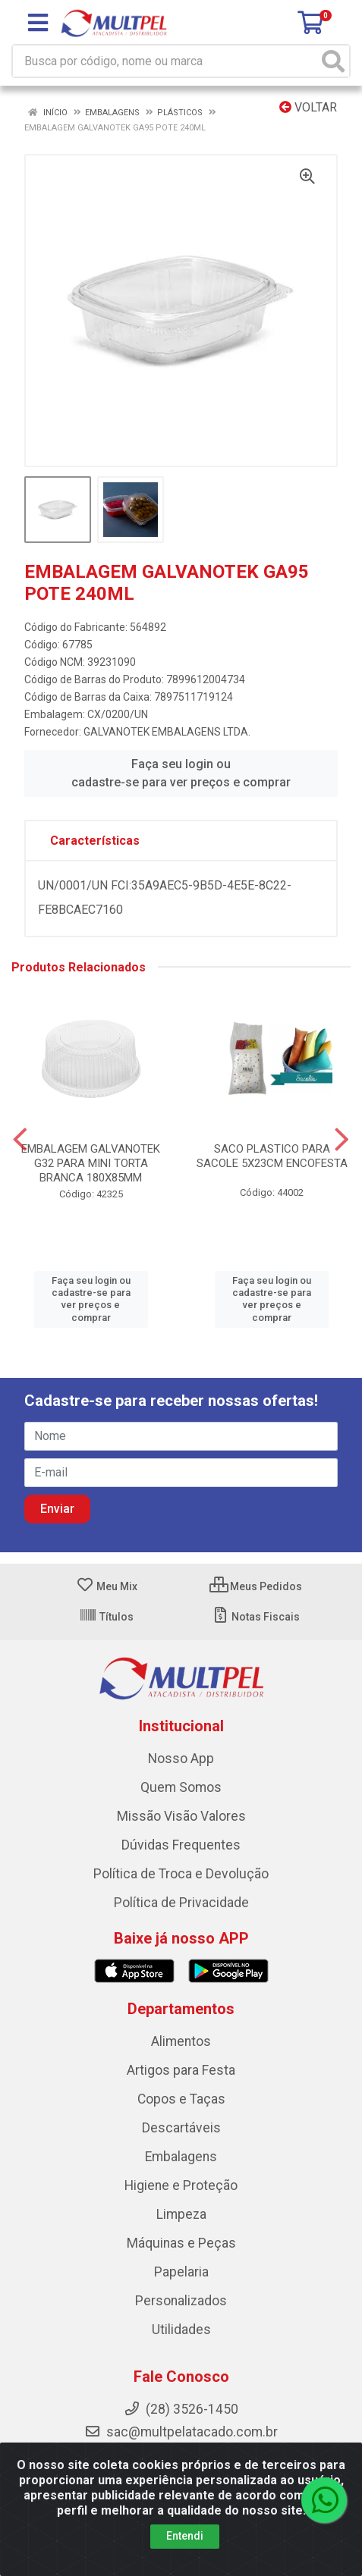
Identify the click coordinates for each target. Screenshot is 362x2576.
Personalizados (181, 2300)
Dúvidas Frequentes (181, 1845)
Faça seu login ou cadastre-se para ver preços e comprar (181, 773)
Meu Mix (106, 1586)
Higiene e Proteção (181, 2185)
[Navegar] (20, 1139)
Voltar (308, 107)
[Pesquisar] (333, 61)
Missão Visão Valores (181, 1816)
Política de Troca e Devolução (181, 1873)
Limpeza (181, 2214)
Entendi (184, 2536)
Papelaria (181, 2271)
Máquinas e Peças (181, 2243)
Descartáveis (181, 2127)
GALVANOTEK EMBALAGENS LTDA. (166, 732)
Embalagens (181, 2156)
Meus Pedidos (255, 1586)
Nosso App (181, 1758)
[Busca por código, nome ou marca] (165, 61)
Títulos (106, 1617)
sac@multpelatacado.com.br (181, 2432)
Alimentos (181, 2041)
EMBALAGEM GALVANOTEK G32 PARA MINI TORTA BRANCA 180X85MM (90, 1163)
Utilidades (181, 2329)
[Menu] (38, 22)
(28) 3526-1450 (181, 2409)
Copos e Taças (181, 2099)
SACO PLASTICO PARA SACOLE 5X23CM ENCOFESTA (272, 1156)
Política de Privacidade (181, 1902)
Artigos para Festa (181, 2070)
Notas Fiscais (255, 1617)
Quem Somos (181, 1787)
